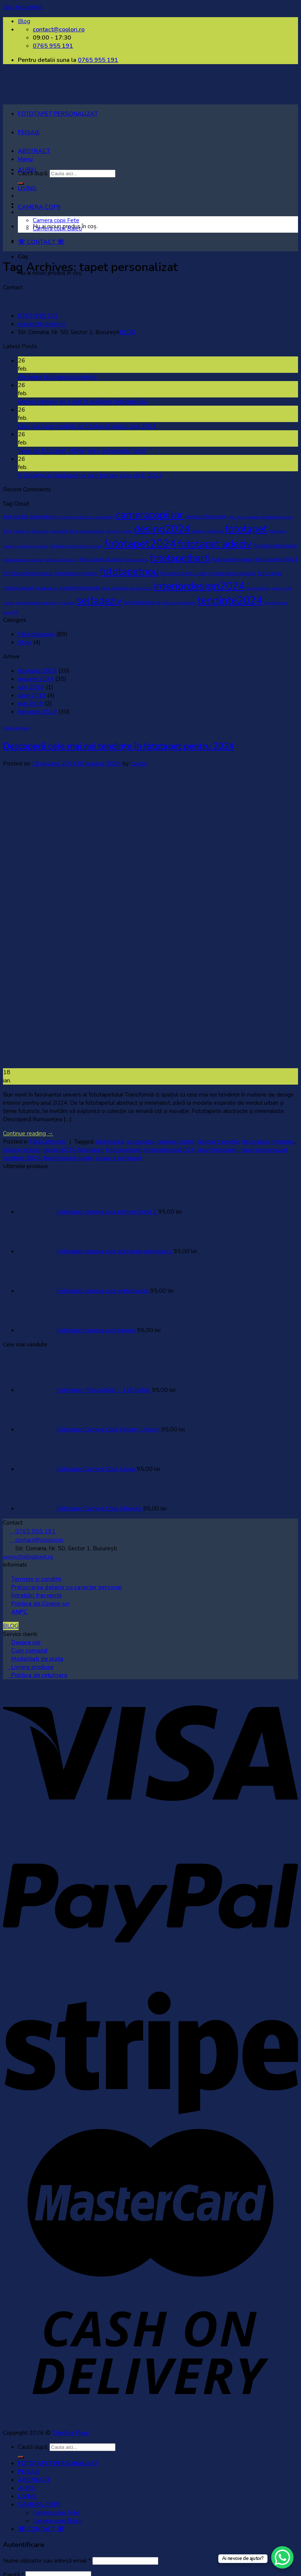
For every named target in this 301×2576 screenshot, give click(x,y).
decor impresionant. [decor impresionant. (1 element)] (87, 531)
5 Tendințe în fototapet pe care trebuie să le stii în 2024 (90, 475)
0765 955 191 (98, 60)
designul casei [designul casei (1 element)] (119, 531)
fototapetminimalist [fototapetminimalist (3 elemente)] (28, 573)
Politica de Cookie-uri (40, 1604)
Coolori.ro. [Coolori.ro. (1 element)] (22, 531)
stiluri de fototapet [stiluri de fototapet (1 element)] (179, 603)
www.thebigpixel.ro (28, 1557)
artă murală (109, 1142)
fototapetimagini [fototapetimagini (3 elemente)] (233, 559)
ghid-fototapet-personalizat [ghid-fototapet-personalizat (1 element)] (126, 588)
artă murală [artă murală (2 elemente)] (15, 516)
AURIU (27, 170)
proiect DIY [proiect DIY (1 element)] (282, 588)
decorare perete (218, 1142)
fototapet (90, 1150)
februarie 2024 (37, 671)
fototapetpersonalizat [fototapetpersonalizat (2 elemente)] (232, 573)
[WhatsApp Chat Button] (282, 2557)
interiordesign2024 (169, 1150)
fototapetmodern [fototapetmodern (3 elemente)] (76, 573)
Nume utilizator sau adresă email (47, 2561)
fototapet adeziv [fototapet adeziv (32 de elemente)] (214, 544)
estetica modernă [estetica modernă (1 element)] (208, 531)
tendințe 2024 (22, 1158)
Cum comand (29, 1650)
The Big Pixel (70, 2433)
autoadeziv (140, 1142)
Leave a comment (118, 1158)
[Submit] (21, 2457)
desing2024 (59, 1150)
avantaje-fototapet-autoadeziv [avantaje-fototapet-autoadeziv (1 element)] (86, 517)
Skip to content (22, 7)
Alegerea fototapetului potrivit (57, 377)
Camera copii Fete (56, 220)
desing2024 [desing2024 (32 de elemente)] (162, 529)
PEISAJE (29, 132)
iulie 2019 (31, 687)
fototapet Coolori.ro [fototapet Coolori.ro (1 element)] (61, 560)
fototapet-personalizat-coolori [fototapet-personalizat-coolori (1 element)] (76, 546)
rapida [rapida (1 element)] (9, 603)
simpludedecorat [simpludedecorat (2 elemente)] (142, 602)
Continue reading (28, 1133)
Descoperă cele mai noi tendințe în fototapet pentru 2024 (118, 746)
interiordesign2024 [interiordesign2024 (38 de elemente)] (199, 586)
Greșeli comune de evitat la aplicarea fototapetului (83, 401)
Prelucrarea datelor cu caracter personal (66, 1587)
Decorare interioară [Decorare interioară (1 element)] (49, 531)
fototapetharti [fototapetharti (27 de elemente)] (180, 557)
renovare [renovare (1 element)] (67, 603)
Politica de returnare (37, 1675)
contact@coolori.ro (42, 324)
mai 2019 (30, 703)
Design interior (22, 1150)
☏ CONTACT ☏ (41, 242)
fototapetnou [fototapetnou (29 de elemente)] (129, 571)
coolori (139, 763)
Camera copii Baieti (57, 228)
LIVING (27, 188)
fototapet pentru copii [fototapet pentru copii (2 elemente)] (183, 573)
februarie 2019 (37, 712)
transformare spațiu (69, 1158)
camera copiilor (175, 1142)
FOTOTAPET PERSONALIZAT (58, 114)
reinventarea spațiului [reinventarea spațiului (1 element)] (36, 603)
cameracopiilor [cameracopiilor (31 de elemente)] (149, 515)
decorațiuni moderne (268, 1142)
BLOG (127, 332)
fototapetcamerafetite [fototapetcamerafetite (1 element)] (23, 560)
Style (25, 642)
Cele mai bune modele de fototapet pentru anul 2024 (87, 426)
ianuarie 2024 (36, 679)
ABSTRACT (34, 151)
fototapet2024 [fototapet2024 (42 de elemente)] (140, 543)
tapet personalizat (264, 1150)
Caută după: (33, 2447)
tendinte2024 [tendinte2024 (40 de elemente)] (229, 600)
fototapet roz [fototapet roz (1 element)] (46, 588)
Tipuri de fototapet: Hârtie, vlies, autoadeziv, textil (82, 451)
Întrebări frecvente (36, 1595)
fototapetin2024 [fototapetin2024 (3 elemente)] (277, 559)
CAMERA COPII (39, 207)
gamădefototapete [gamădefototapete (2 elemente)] (79, 588)
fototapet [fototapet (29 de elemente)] (246, 529)
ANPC (19, 1612)
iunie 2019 (32, 695)
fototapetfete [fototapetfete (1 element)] (136, 560)
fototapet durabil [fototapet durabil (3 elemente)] (101, 559)
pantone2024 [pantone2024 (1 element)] (258, 588)
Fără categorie (36, 634)
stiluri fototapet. (217, 1150)
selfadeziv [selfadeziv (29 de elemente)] (99, 601)
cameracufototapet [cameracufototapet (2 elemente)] (205, 516)
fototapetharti (123, 1150)
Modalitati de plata (37, 1659)
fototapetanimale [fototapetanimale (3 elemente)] (275, 545)
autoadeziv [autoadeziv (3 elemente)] (43, 516)
